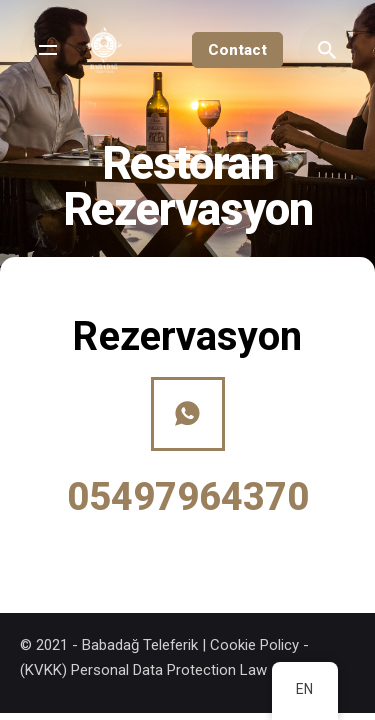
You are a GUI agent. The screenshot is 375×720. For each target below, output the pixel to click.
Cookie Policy (254, 645)
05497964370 (188, 497)
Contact (237, 50)
